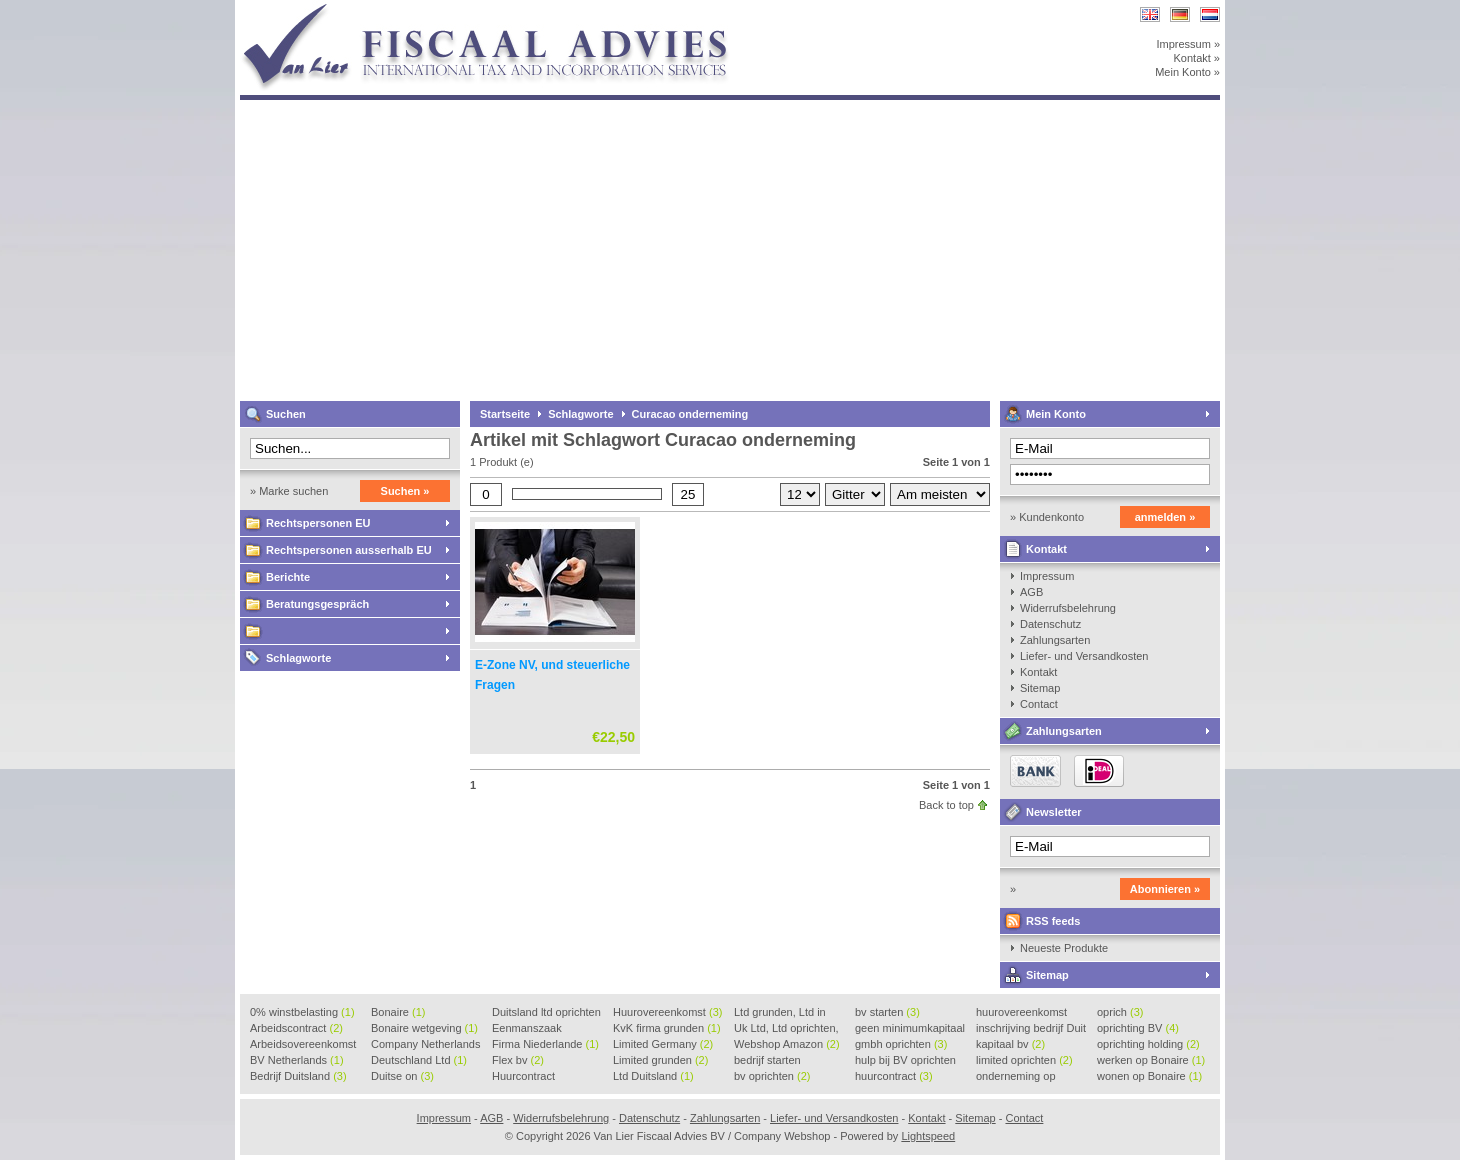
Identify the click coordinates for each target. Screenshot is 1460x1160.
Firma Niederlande (545, 1044)
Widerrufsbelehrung (1068, 608)
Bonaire (398, 1012)
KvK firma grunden (667, 1028)
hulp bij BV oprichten (905, 1061)
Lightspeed (928, 1136)
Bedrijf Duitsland (298, 1076)
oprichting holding (1148, 1044)
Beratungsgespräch (317, 604)
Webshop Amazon (787, 1044)
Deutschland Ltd (419, 1060)
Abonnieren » (1165, 889)
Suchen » (405, 491)
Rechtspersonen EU (318, 523)
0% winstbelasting (302, 1012)
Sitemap (1040, 688)
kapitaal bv (1010, 1044)
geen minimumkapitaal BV (910, 1029)
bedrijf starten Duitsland (767, 1061)
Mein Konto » (1187, 72)
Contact (1039, 704)
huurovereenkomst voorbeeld (1021, 1013)
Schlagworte (298, 658)
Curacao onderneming (690, 414)
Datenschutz (1050, 624)
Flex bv (518, 1060)
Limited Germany (663, 1044)
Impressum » (1188, 44)
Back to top (946, 805)
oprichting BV (1138, 1028)
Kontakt (1046, 549)
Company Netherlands (425, 1045)
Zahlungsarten (1055, 640)
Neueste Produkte (1064, 948)
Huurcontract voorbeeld (524, 1077)
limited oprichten (1024, 1060)
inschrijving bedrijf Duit (1031, 1029)
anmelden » (1165, 517)
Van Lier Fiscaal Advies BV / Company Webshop (505, 9)
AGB (1031, 592)
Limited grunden (660, 1060)
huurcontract (894, 1076)
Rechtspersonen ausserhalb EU (349, 550)
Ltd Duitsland (653, 1076)
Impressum (1047, 576)
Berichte (288, 577)
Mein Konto (1056, 414)
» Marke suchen (289, 491)
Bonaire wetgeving (424, 1028)
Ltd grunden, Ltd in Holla (780, 1013)
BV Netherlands (297, 1060)
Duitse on (402, 1076)
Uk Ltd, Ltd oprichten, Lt (786, 1029)
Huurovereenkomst (667, 1012)
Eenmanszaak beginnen (527, 1029)
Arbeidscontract (296, 1028)
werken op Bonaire (1151, 1060)
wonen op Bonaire (1149, 1076)
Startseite (505, 414)
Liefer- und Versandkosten (1084, 656)
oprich (1120, 1012)
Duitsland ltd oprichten (546, 1013)
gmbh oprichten (901, 1044)
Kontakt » (1197, 58)
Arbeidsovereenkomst (303, 1045)
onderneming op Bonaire (1016, 1077)
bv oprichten (772, 1076)
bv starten (887, 1012)
